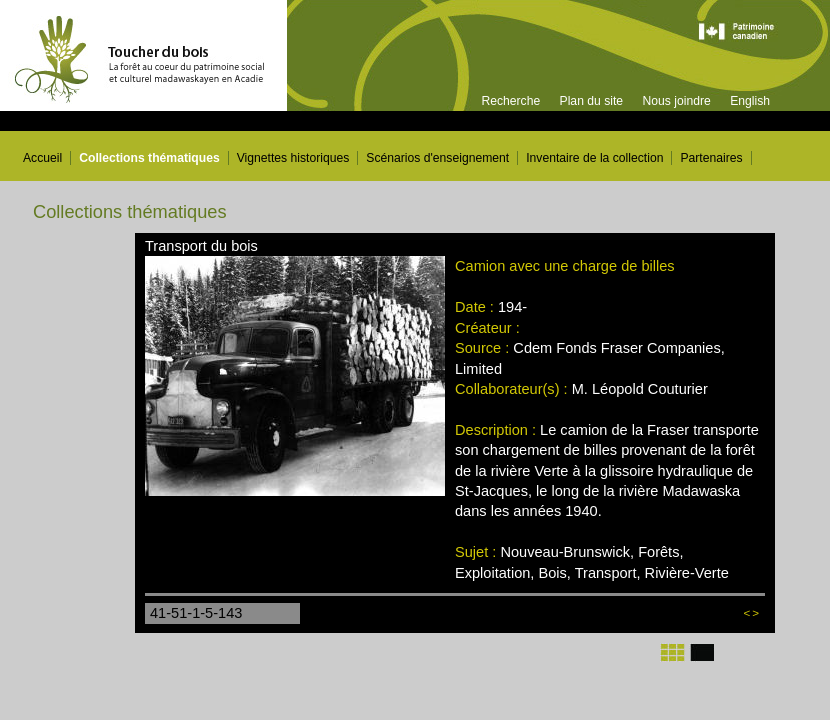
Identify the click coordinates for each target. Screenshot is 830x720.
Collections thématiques (149, 158)
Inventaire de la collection (594, 158)
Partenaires (711, 158)
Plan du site (592, 101)
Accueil (42, 158)
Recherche (510, 101)
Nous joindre (676, 101)
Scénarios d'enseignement (437, 158)
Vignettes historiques (293, 158)
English (750, 101)
